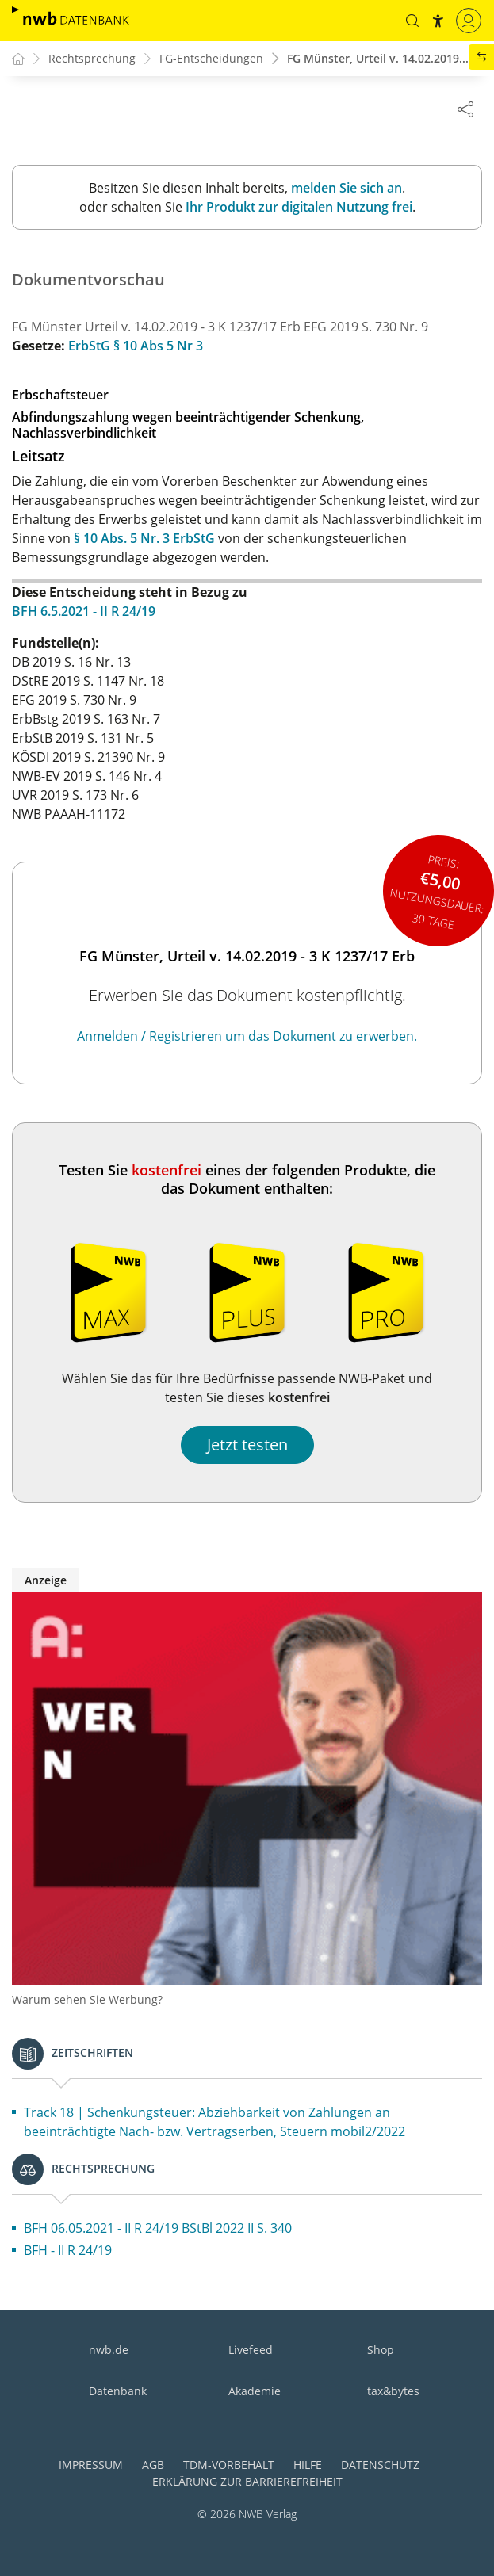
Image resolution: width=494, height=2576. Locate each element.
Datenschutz (380, 2465)
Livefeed (250, 2350)
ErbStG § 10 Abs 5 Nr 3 (135, 346)
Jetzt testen (247, 1445)
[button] (412, 20)
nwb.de (108, 2350)
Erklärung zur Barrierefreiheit (247, 2482)
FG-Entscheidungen (211, 59)
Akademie (254, 2391)
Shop (380, 2350)
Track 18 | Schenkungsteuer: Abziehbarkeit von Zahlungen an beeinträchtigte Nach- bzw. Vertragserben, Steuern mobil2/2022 (214, 2122)
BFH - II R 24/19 (68, 2251)
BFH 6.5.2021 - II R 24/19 (83, 612)
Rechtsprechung (92, 59)
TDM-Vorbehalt (228, 2465)
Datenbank (118, 2391)
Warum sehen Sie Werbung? (87, 2000)
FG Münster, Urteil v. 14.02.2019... (378, 59)
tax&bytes (393, 2391)
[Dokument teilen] (465, 108)
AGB (153, 2465)
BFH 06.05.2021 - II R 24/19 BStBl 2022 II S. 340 (158, 2229)
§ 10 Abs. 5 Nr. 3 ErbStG (144, 539)
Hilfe (307, 2465)
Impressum (91, 2465)
